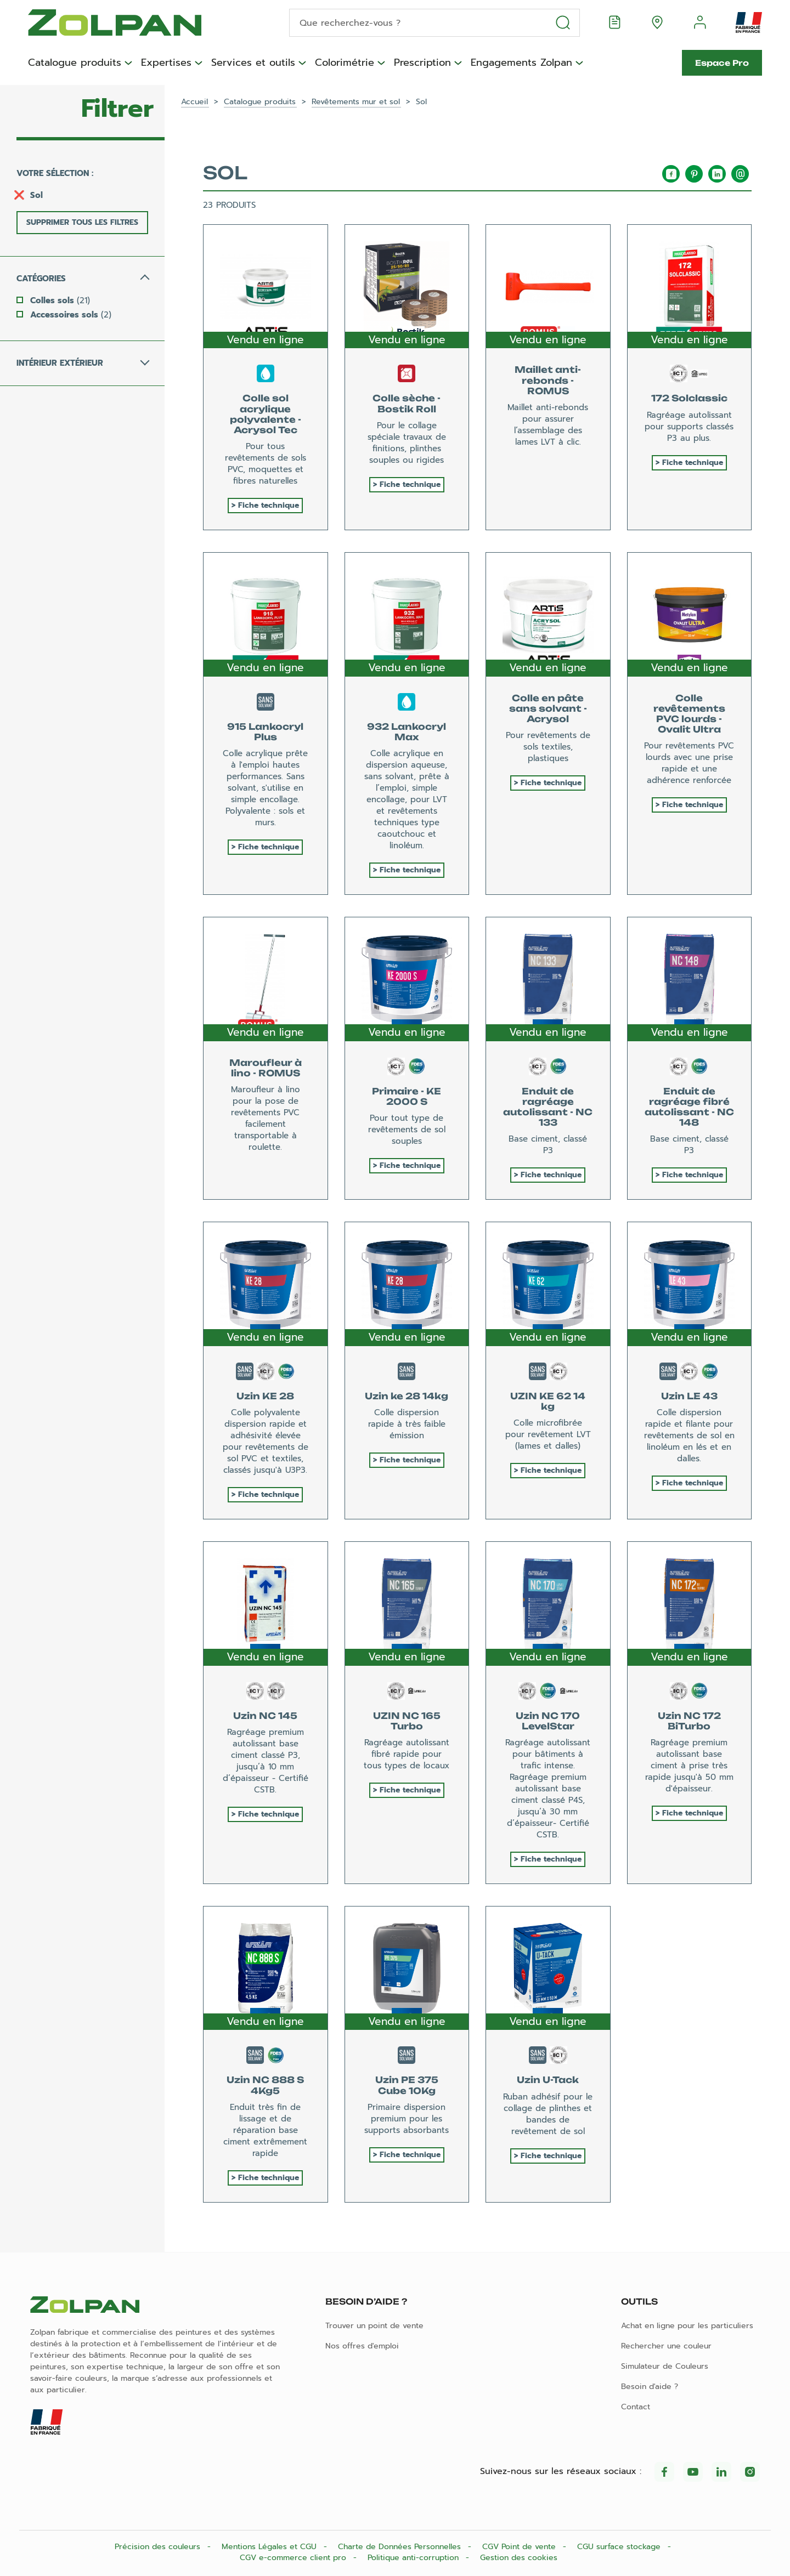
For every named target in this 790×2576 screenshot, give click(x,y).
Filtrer (117, 108)
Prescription (422, 63)
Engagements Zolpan (521, 63)
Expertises (166, 63)
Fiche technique (268, 505)
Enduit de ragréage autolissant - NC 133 (547, 1107)
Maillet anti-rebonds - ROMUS (548, 380)
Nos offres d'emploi (362, 2346)
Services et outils (253, 63)
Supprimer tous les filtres (82, 222)
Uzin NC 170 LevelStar (548, 1721)
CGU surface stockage (620, 2546)
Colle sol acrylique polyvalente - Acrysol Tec (265, 414)
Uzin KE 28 (265, 1396)
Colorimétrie (344, 63)
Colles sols (60, 300)
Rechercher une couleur (666, 2346)
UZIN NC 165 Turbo (407, 1721)
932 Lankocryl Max (406, 731)
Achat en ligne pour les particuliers (687, 2325)
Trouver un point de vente (374, 2325)
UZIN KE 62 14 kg (547, 1401)
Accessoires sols (70, 315)
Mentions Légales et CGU (270, 2546)
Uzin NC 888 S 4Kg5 (265, 2085)
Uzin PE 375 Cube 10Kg (406, 2085)
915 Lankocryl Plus (265, 731)
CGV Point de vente (520, 2546)
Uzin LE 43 (689, 1396)
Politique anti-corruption (414, 2557)
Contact (635, 2407)
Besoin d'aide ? (649, 2386)
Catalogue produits (74, 63)
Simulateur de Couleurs (664, 2366)
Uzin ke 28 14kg (406, 1396)
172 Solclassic (689, 398)
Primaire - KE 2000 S (406, 1096)
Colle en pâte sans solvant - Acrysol (548, 708)
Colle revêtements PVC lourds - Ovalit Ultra (689, 714)
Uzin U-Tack (548, 2079)
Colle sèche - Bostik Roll (407, 403)
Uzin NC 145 (265, 1715)
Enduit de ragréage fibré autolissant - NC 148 (689, 1107)
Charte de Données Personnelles (401, 2546)
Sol (36, 195)
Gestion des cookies (518, 2557)
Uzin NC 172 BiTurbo (689, 1721)
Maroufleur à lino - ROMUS (265, 1068)
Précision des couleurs (159, 2546)
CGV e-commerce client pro (294, 2557)
